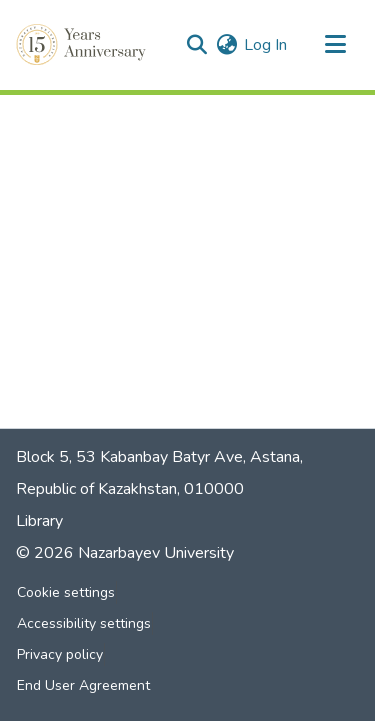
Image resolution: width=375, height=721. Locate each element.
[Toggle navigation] (335, 45)
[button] (83, 45)
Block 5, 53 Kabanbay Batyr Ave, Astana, (159, 457)
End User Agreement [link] (83, 685)
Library (39, 521)
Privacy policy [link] (60, 654)
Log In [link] (265, 45)
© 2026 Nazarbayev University (125, 553)
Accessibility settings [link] (84, 623)
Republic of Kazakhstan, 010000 (130, 489)
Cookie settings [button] (66, 592)
